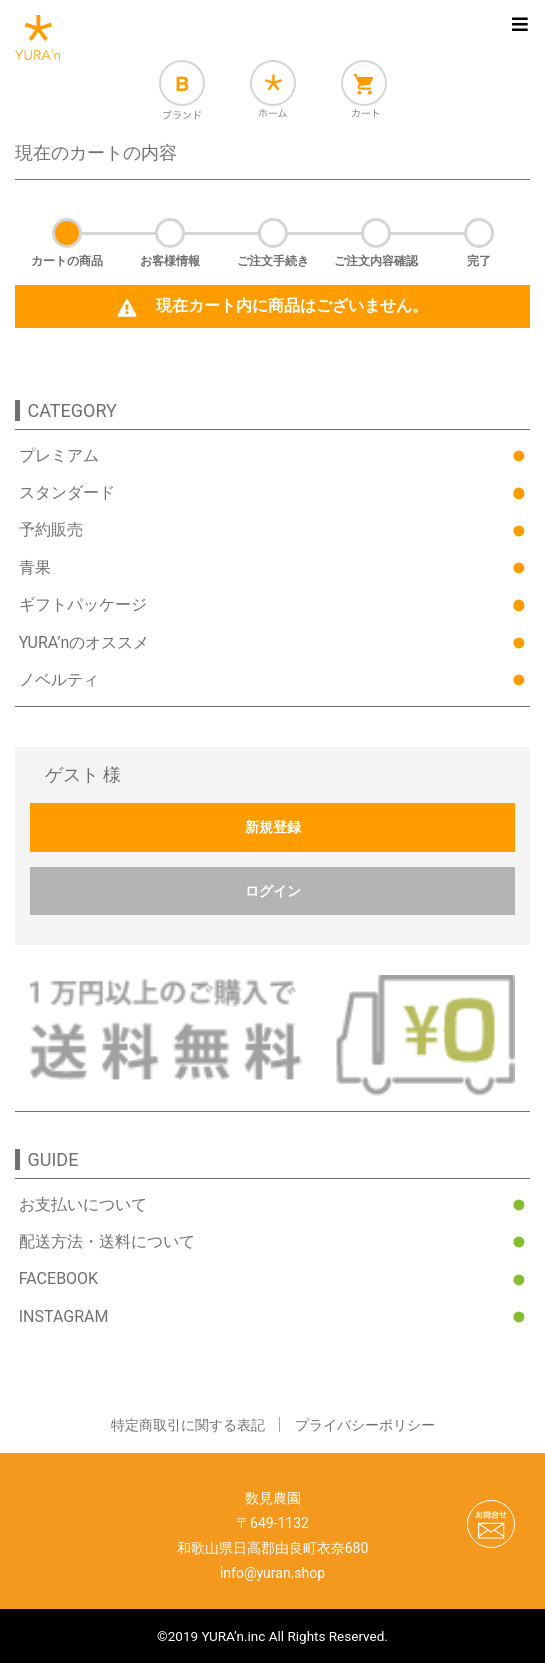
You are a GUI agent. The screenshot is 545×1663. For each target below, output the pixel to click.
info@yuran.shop (272, 1573)
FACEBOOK (58, 1278)
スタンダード (67, 492)
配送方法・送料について (107, 1241)
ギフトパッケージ (83, 604)
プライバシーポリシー (365, 1425)
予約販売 (51, 529)
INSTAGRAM (64, 1316)
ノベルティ (59, 679)
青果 (35, 567)
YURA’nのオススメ (84, 642)
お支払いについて (83, 1204)
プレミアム (59, 455)
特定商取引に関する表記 (188, 1425)
